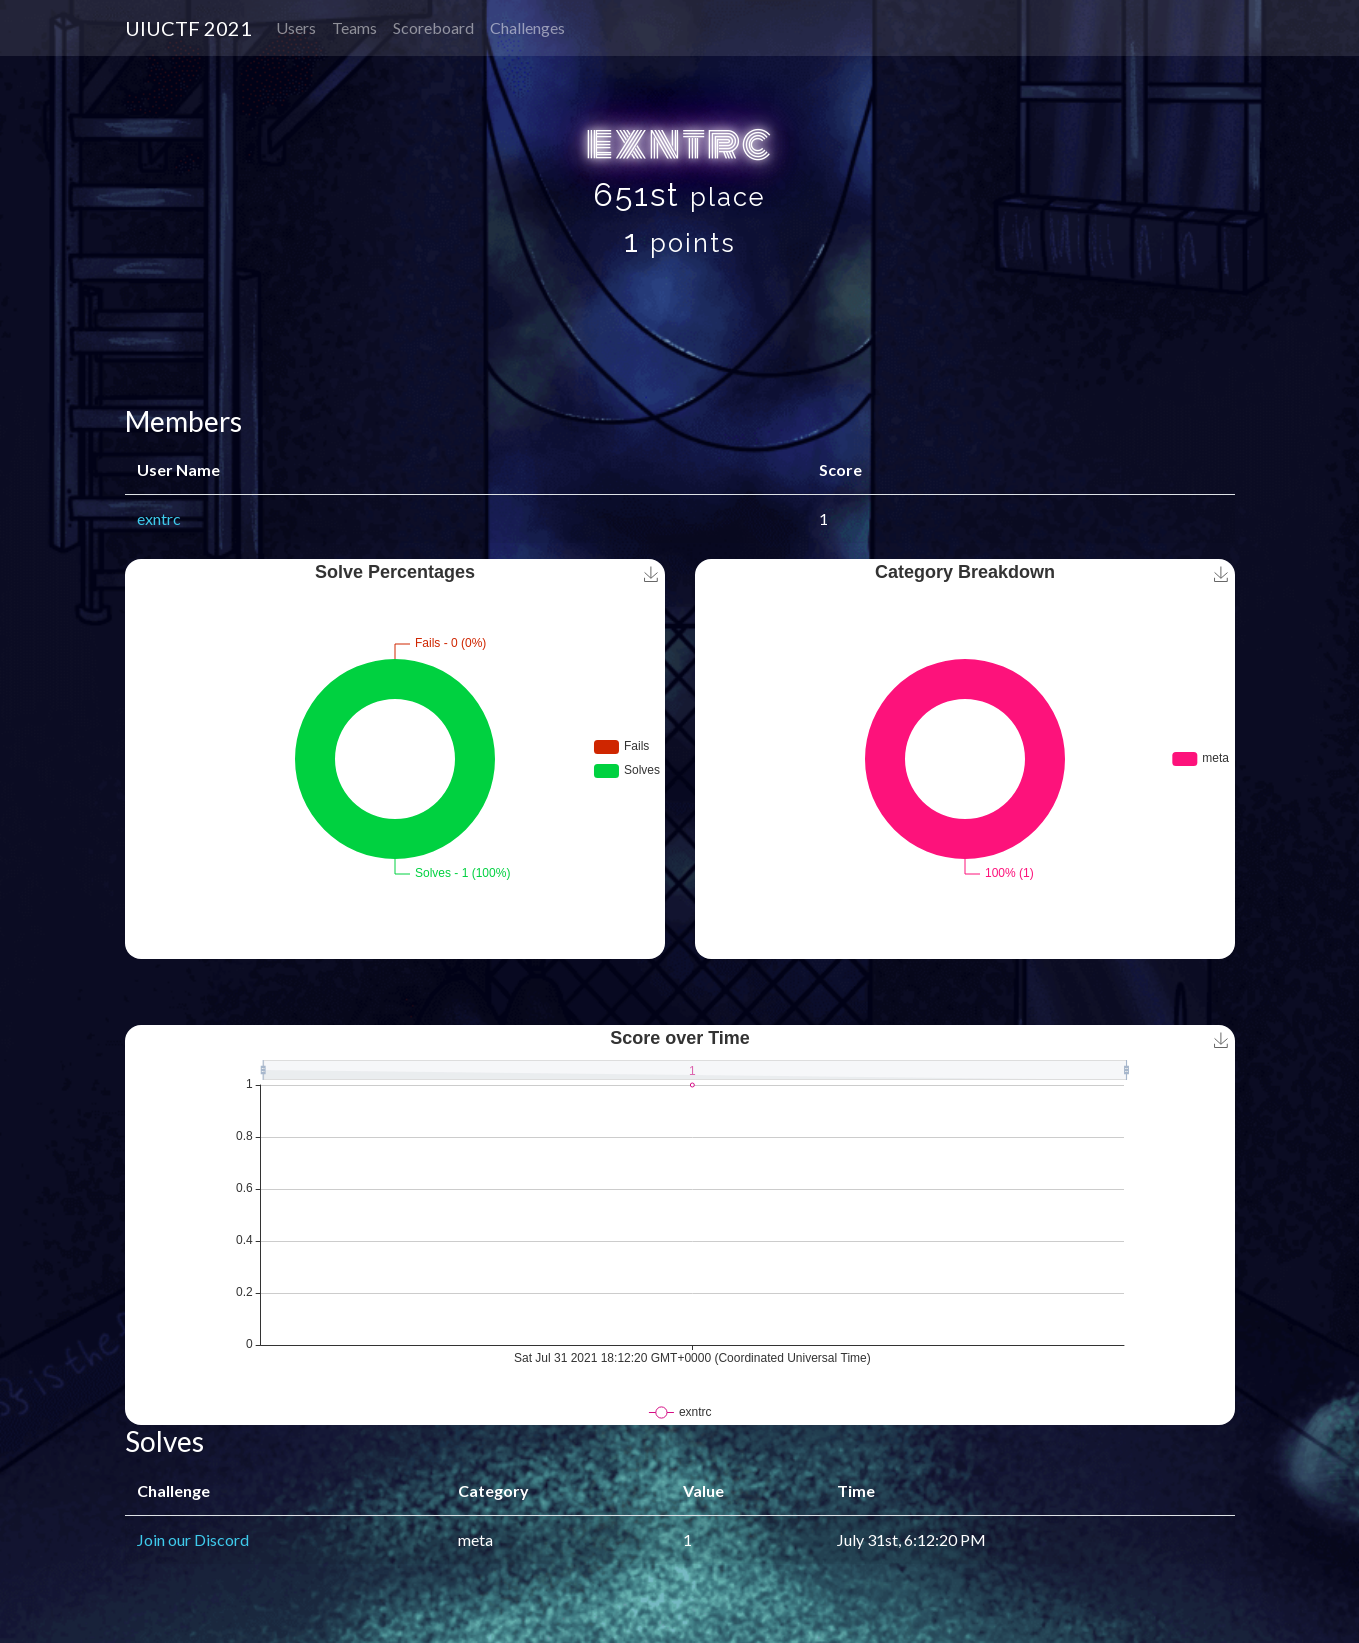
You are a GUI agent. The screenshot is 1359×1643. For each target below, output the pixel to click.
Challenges (527, 27)
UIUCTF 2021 (188, 28)
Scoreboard (433, 27)
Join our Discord (193, 1539)
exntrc (159, 518)
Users (296, 27)
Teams (354, 27)
